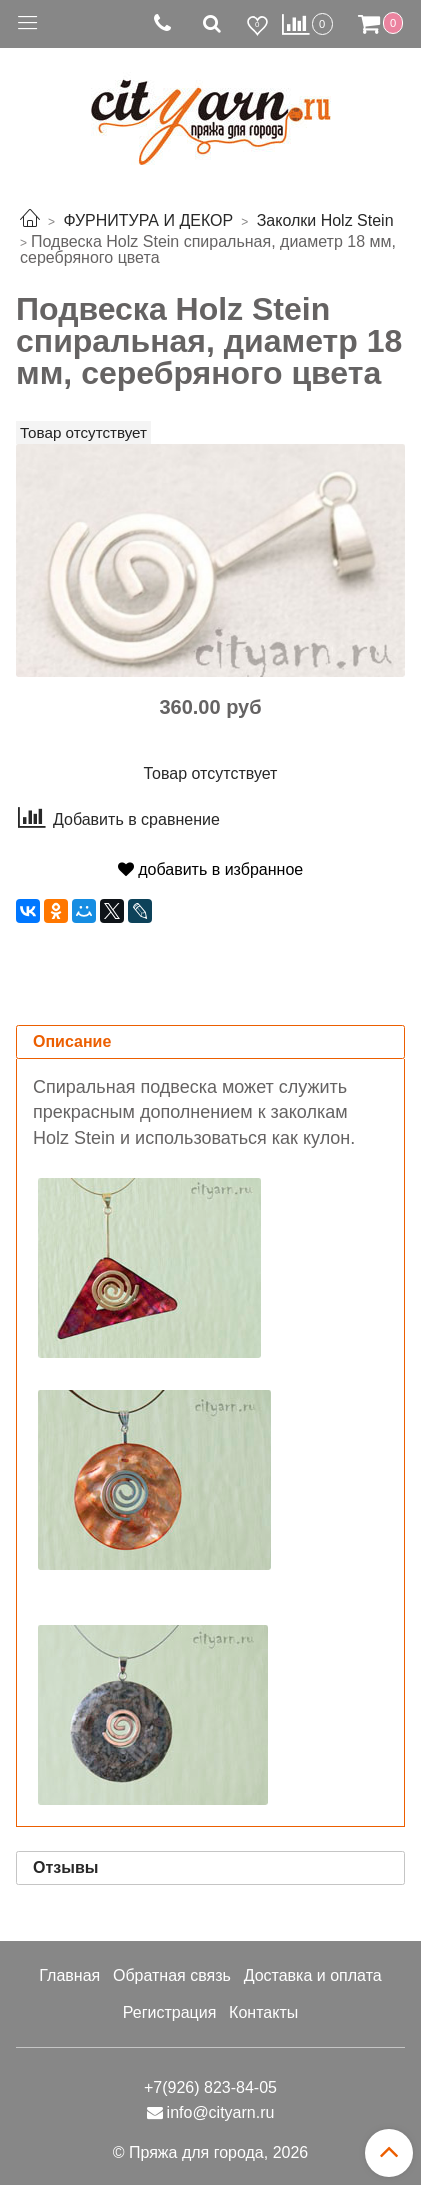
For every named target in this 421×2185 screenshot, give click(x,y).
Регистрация (170, 2012)
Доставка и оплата (313, 1975)
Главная (69, 1975)
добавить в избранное (210, 869)
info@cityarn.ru (221, 2112)
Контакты (263, 2012)
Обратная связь (172, 1975)
